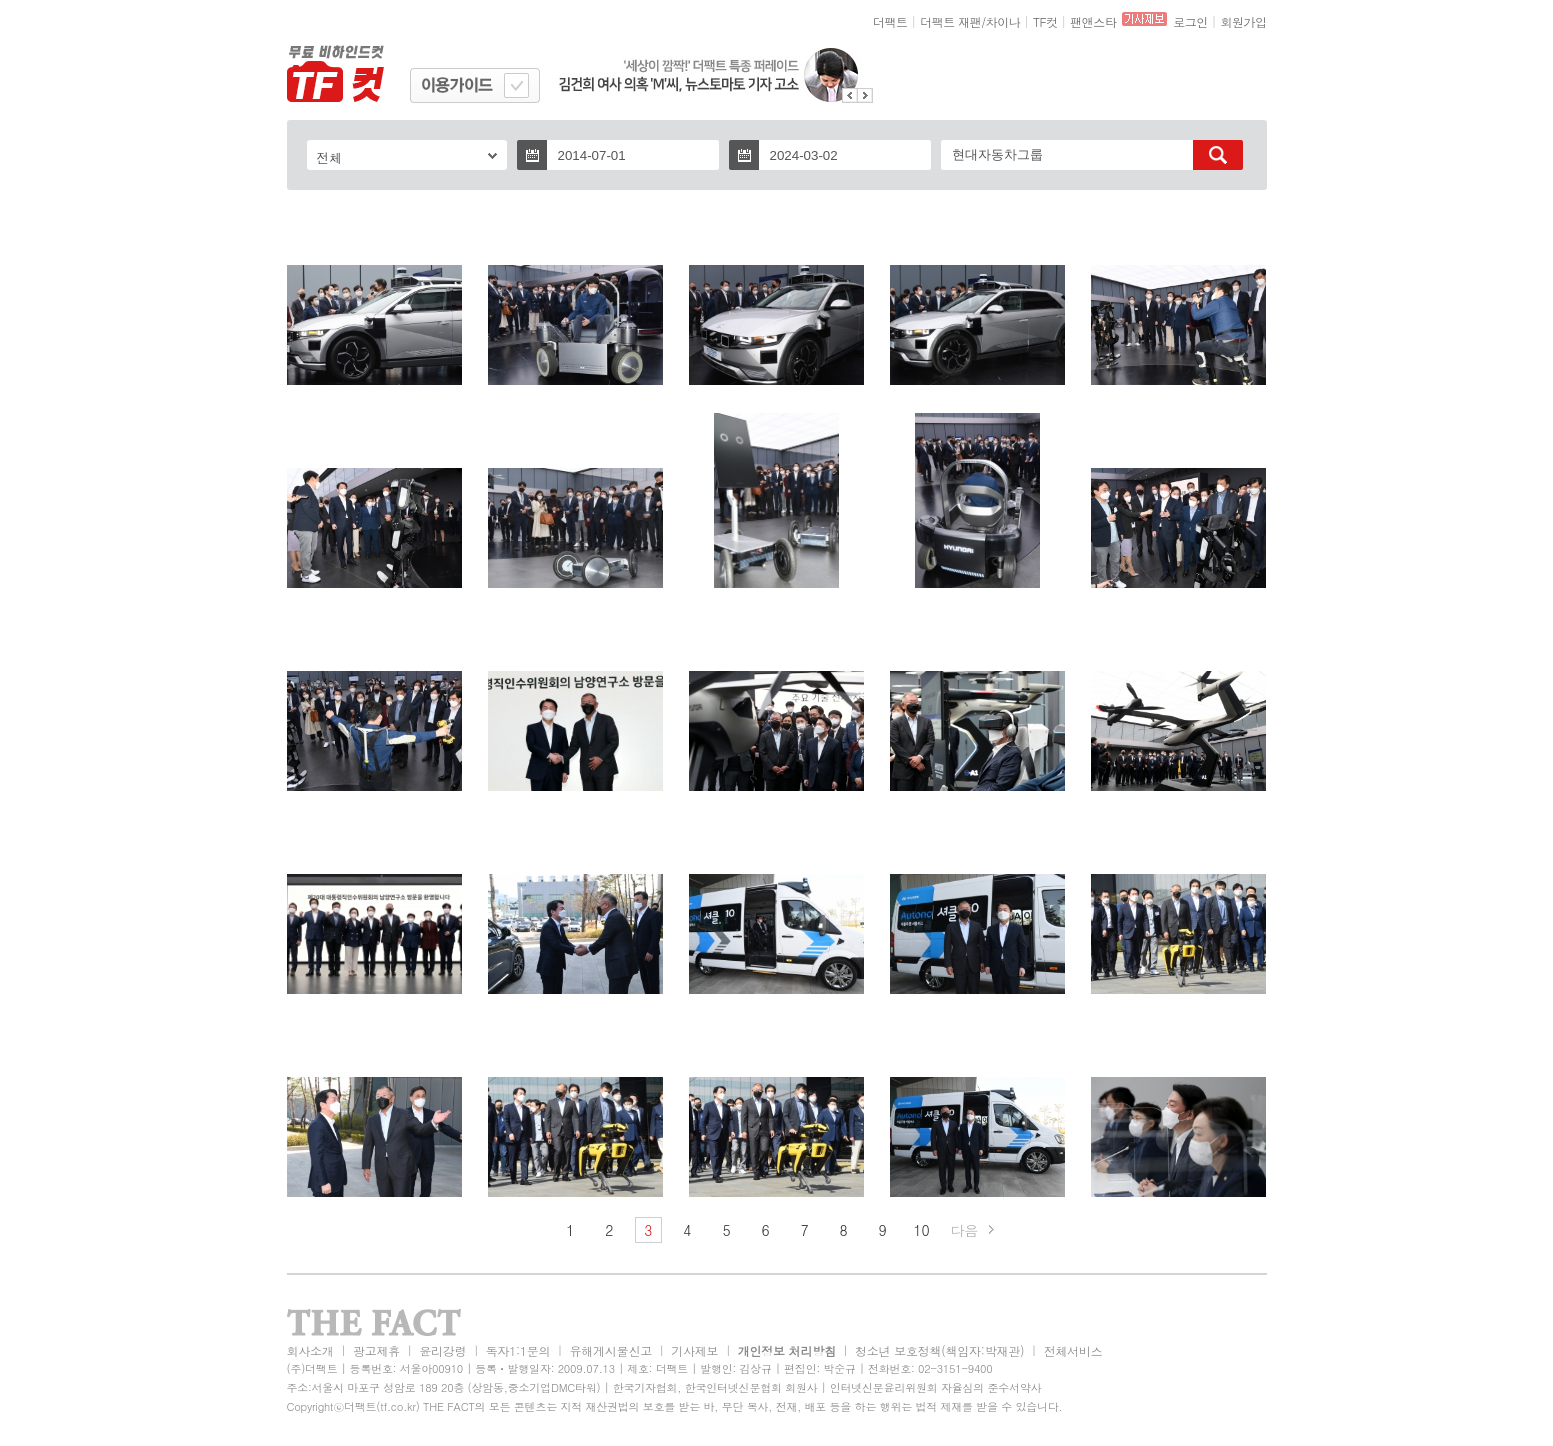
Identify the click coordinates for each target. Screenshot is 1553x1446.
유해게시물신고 (611, 1350)
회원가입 (1243, 21)
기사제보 (694, 1350)
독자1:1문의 (518, 1350)
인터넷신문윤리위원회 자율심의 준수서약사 (936, 1387)
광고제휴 (376, 1350)
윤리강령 (442, 1350)
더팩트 (890, 21)
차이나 (1003, 21)
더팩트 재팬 (950, 21)
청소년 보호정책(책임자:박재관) (939, 1350)
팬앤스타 (1093, 21)
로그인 (1190, 21)
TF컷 (1045, 21)
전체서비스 (1073, 1350)
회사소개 (310, 1350)
